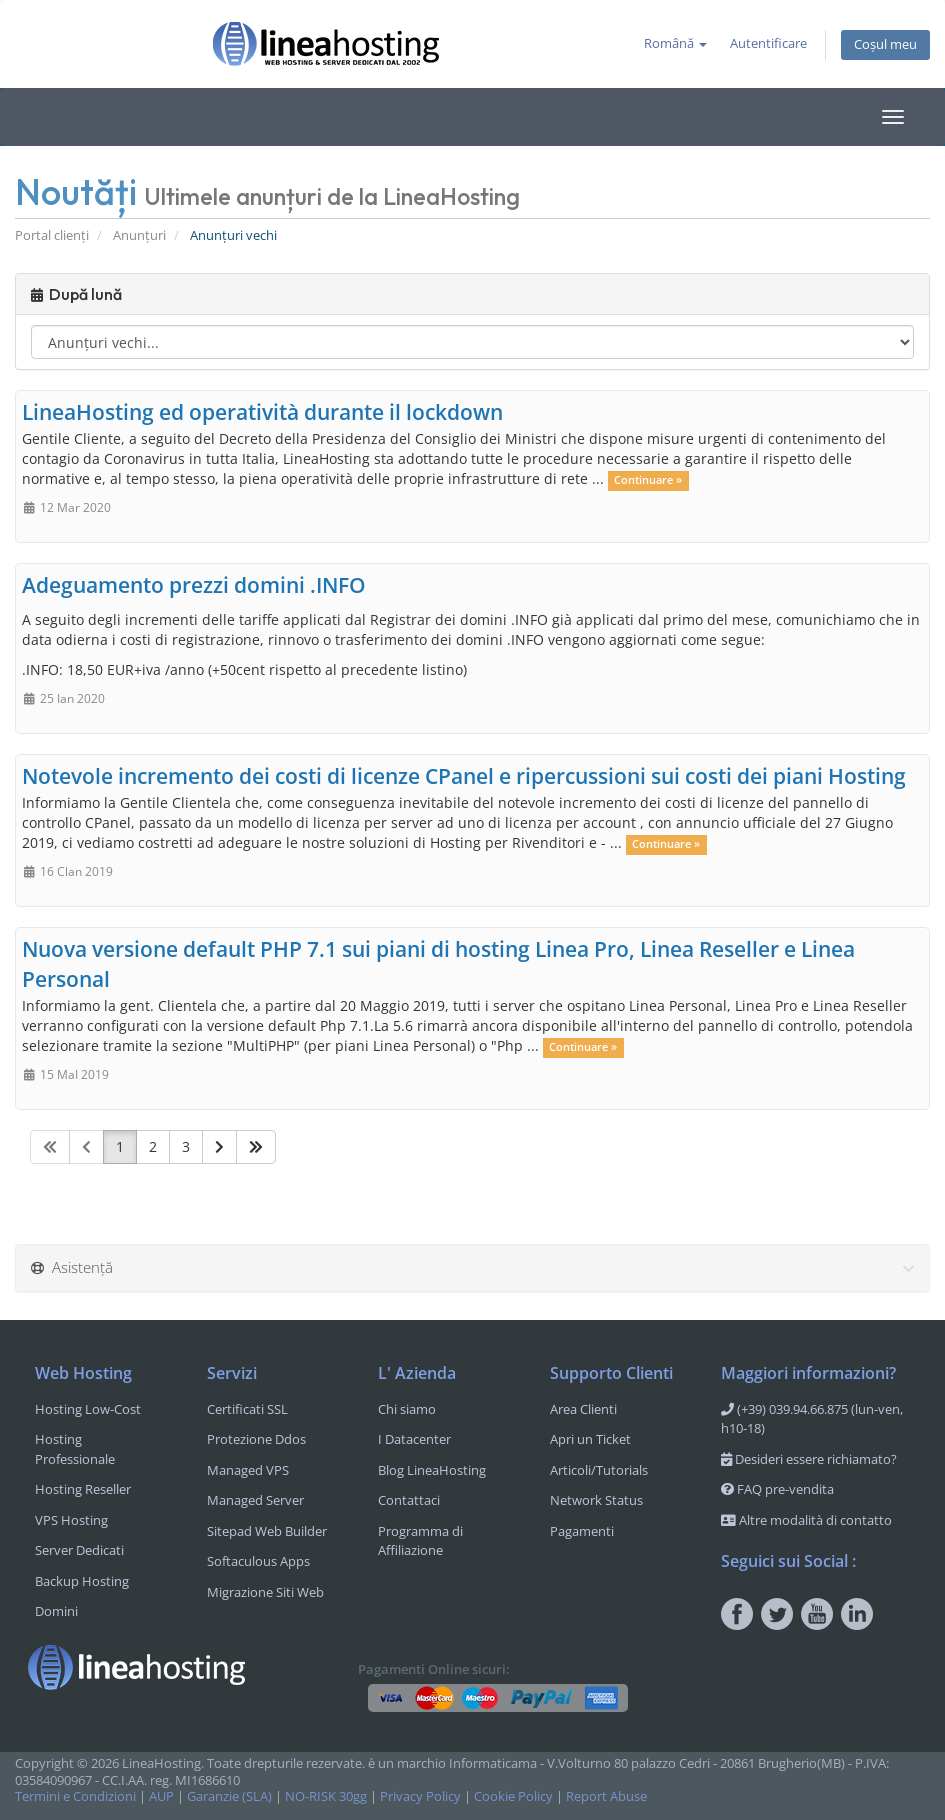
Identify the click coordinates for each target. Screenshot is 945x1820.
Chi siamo (407, 1409)
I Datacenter (414, 1439)
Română (675, 43)
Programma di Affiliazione (420, 1541)
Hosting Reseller (83, 1489)
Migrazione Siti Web (265, 1592)
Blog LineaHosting (432, 1470)
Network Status (596, 1500)
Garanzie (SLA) (229, 1796)
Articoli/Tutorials (599, 1470)
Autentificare (768, 43)
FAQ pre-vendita (777, 1489)
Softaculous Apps (258, 1561)
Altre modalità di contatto (806, 1520)
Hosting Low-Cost (88, 1409)
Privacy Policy (420, 1796)
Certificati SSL (247, 1409)
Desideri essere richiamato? (809, 1459)
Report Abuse (606, 1796)
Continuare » (648, 480)
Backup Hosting (82, 1581)
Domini (56, 1611)
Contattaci (409, 1500)
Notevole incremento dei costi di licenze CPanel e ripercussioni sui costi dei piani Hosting (464, 776)
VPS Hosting (71, 1520)
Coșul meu (885, 44)
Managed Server (255, 1500)
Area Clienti (583, 1409)
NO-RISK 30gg (326, 1796)
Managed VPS (248, 1470)
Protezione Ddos (256, 1439)
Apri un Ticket (590, 1439)
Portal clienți (52, 235)
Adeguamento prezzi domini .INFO (194, 585)
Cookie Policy (513, 1796)
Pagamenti (582, 1531)
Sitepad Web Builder (267, 1531)
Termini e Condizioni (75, 1796)
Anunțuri (139, 235)
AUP (161, 1796)
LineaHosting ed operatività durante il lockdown (262, 412)
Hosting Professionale (75, 1449)
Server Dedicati (79, 1550)
